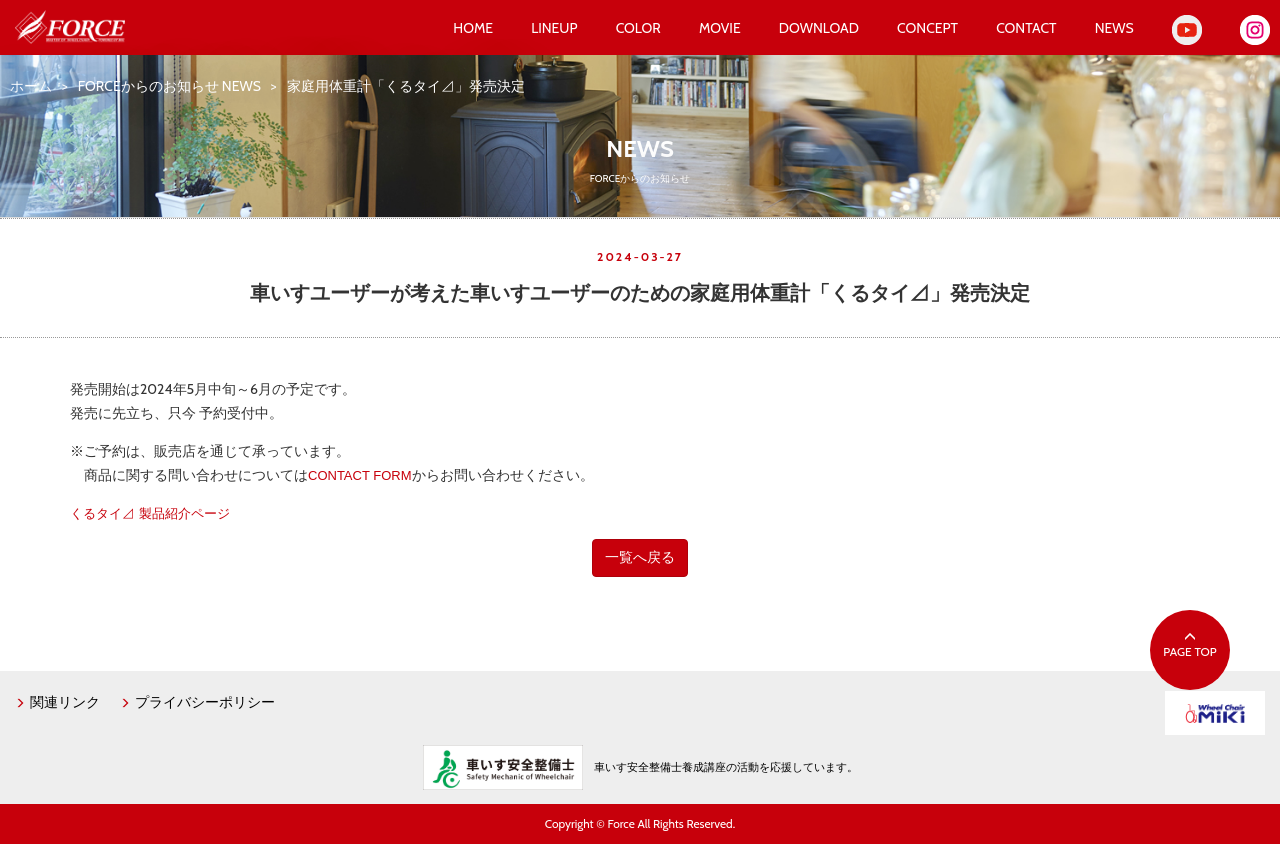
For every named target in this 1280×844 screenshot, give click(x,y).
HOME (473, 28)
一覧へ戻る (640, 557)
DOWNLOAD (819, 28)
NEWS (1114, 28)
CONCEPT (927, 28)
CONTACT (1026, 28)
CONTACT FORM (360, 475)
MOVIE (720, 28)
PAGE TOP (1190, 645)
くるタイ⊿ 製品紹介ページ (150, 513)
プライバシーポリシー (197, 702)
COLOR (638, 28)
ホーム (31, 86)
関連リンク (57, 702)
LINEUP (554, 28)
